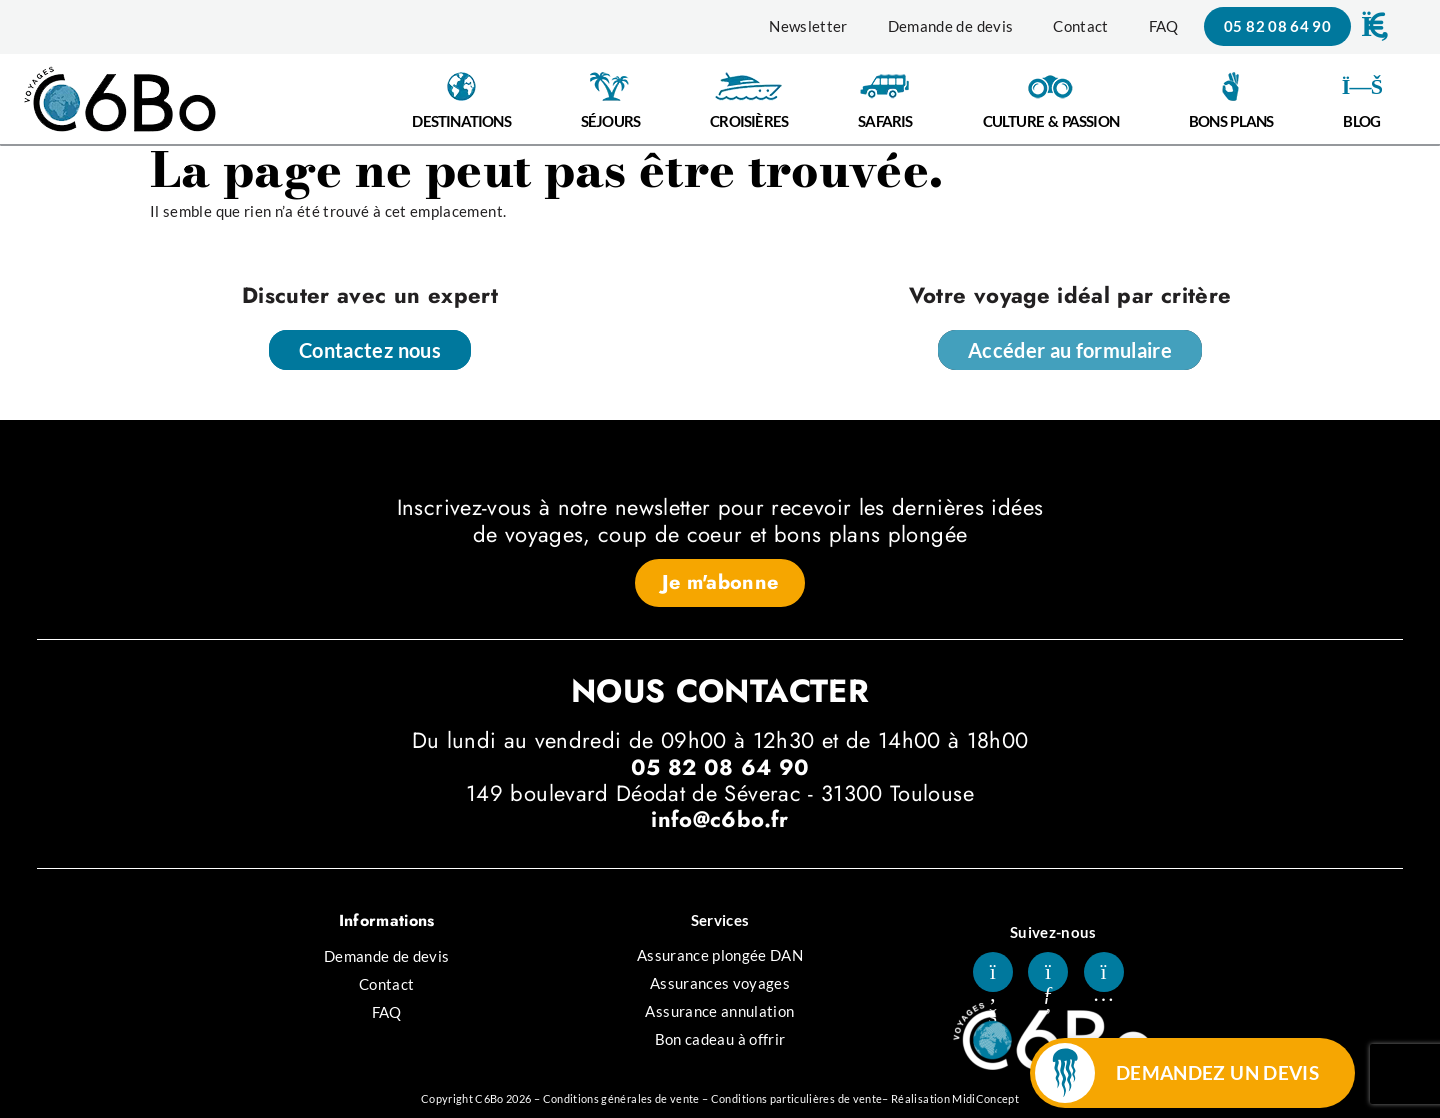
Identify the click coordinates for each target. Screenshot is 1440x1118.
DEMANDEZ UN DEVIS (1217, 1072)
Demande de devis (951, 26)
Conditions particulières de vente (797, 1098)
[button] (1373, 26)
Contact (1080, 26)
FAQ (1164, 26)
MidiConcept (985, 1098)
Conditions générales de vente (621, 1098)
